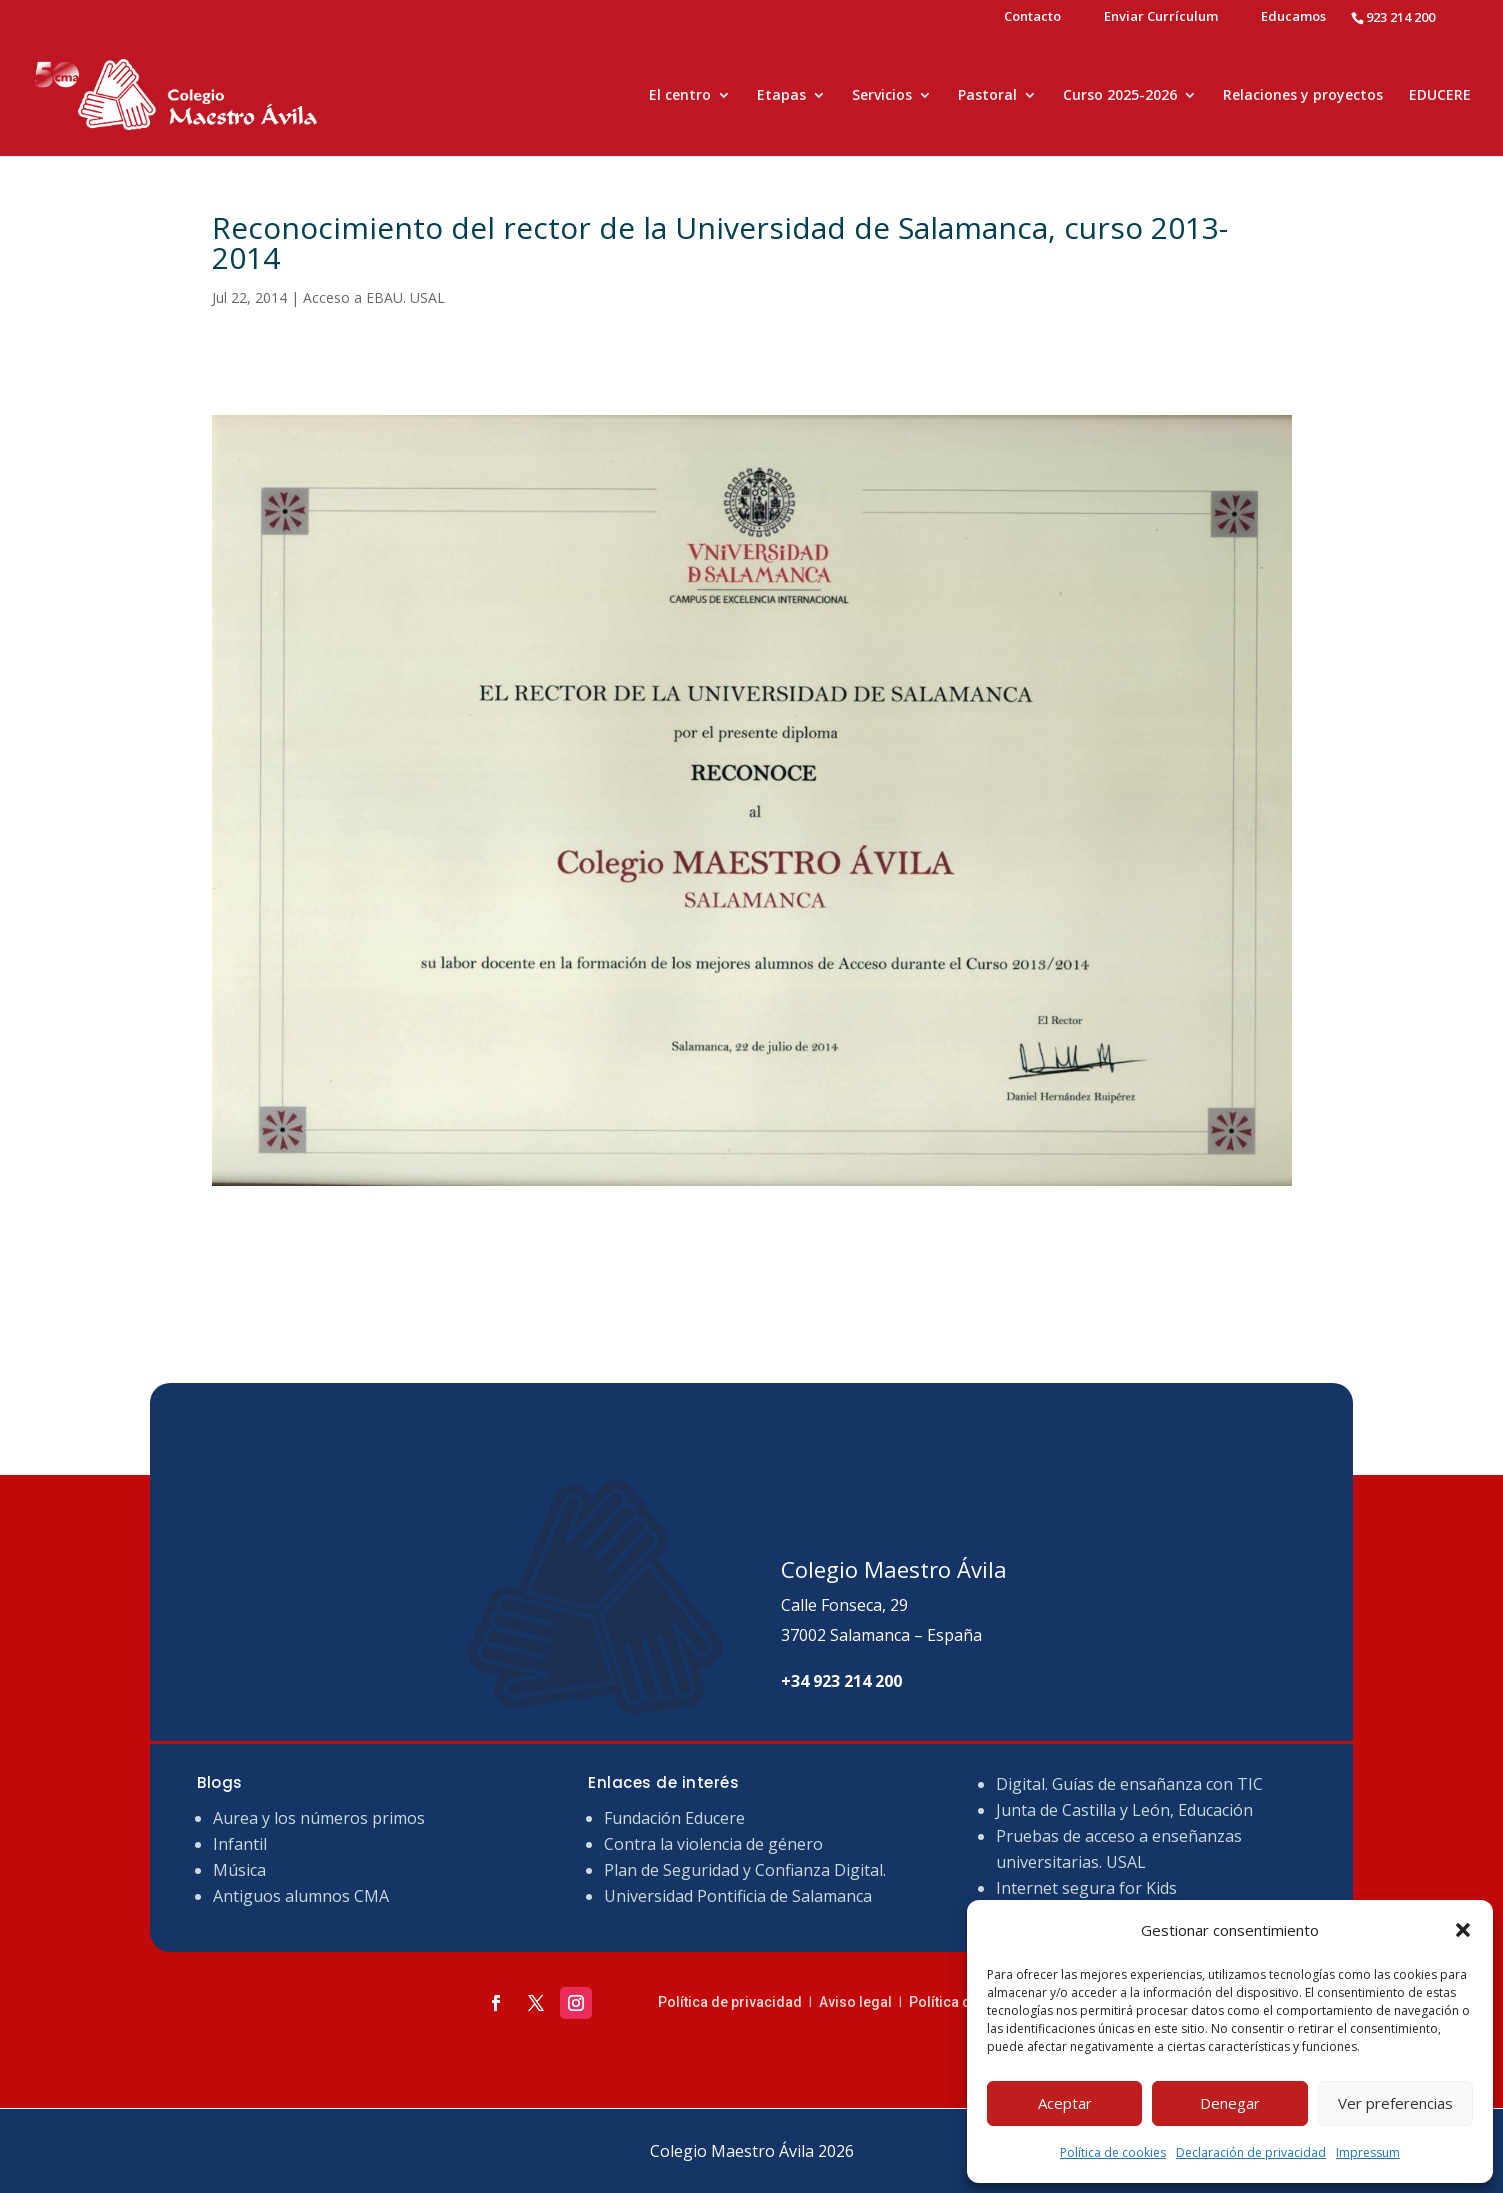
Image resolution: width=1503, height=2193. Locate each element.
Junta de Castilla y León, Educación (1124, 1810)
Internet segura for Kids (1086, 1888)
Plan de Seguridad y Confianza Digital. (747, 1870)
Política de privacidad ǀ (738, 2002)
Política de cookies (1113, 2152)
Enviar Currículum (1161, 17)
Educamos (1293, 17)
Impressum (1368, 2152)
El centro (680, 96)
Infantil (240, 1844)
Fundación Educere (674, 1818)
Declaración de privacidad (1251, 2152)
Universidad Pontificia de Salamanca (738, 1896)
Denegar (1230, 2103)
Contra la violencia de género (713, 1844)
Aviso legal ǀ (864, 2002)
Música (239, 1870)
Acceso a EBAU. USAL (374, 297)
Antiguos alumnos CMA (301, 1896)
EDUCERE (1440, 96)
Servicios (882, 96)
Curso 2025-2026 (1120, 96)
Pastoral (987, 96)
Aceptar (1065, 2103)
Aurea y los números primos (319, 1818)
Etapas (781, 96)
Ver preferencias (1395, 2103)
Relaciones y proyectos (1303, 96)
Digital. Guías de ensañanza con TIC (1129, 1784)
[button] (1463, 1930)
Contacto (1032, 17)
